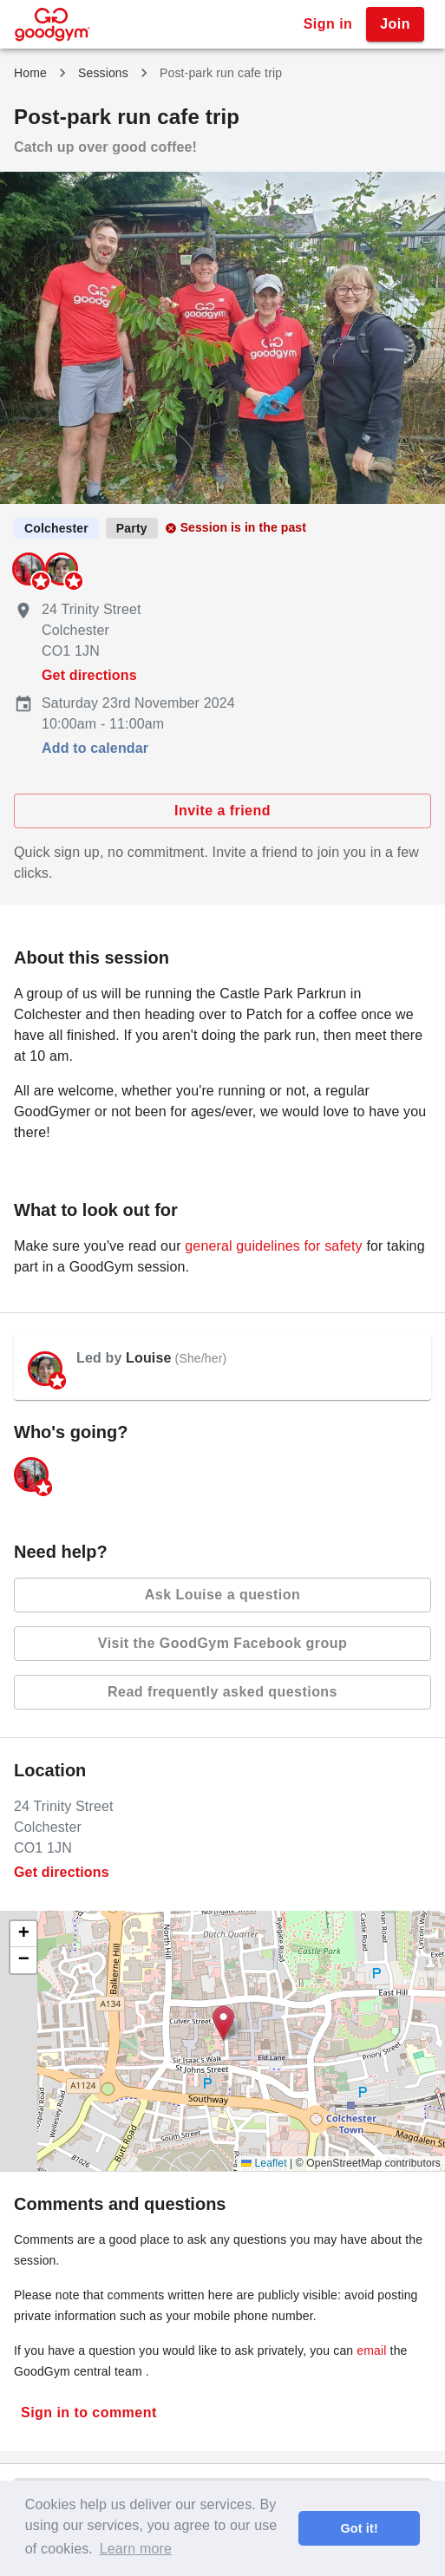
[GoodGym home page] (52, 23)
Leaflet (264, 2163)
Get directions (89, 675)
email (371, 2350)
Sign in (328, 24)
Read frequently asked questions (222, 1692)
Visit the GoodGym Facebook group (222, 1643)
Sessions (103, 73)
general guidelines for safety (273, 1246)
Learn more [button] (136, 2548)
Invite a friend (222, 810)
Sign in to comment (89, 2413)
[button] (223, 2023)
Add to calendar (95, 748)
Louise (148, 1357)
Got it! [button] (358, 2528)
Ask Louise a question (222, 1595)
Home (30, 73)
